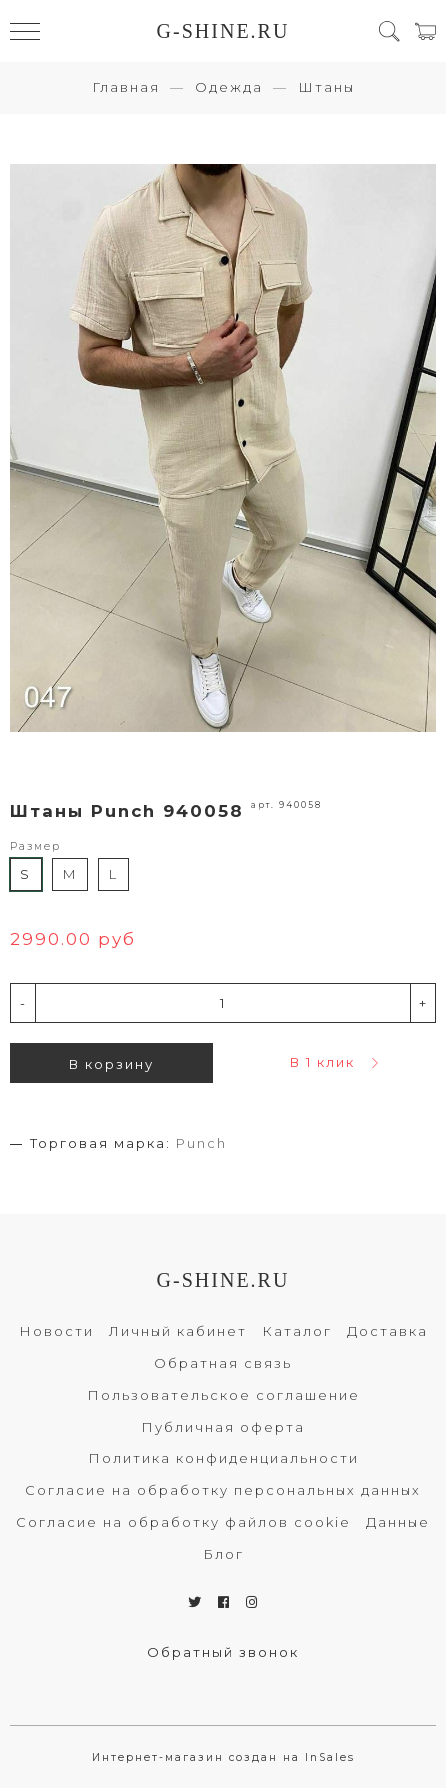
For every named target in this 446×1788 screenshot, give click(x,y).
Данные (398, 1522)
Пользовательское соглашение (223, 1395)
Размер (35, 846)
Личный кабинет (178, 1331)
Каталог (297, 1331)
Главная (126, 87)
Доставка (387, 1331)
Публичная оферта (223, 1427)
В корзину (111, 1064)
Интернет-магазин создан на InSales (223, 1757)
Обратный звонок (223, 1652)
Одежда (229, 87)
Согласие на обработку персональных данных (223, 1490)
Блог (223, 1554)
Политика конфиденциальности (223, 1458)
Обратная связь (223, 1363)
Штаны (326, 87)
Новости (56, 1331)
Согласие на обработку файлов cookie (183, 1522)
